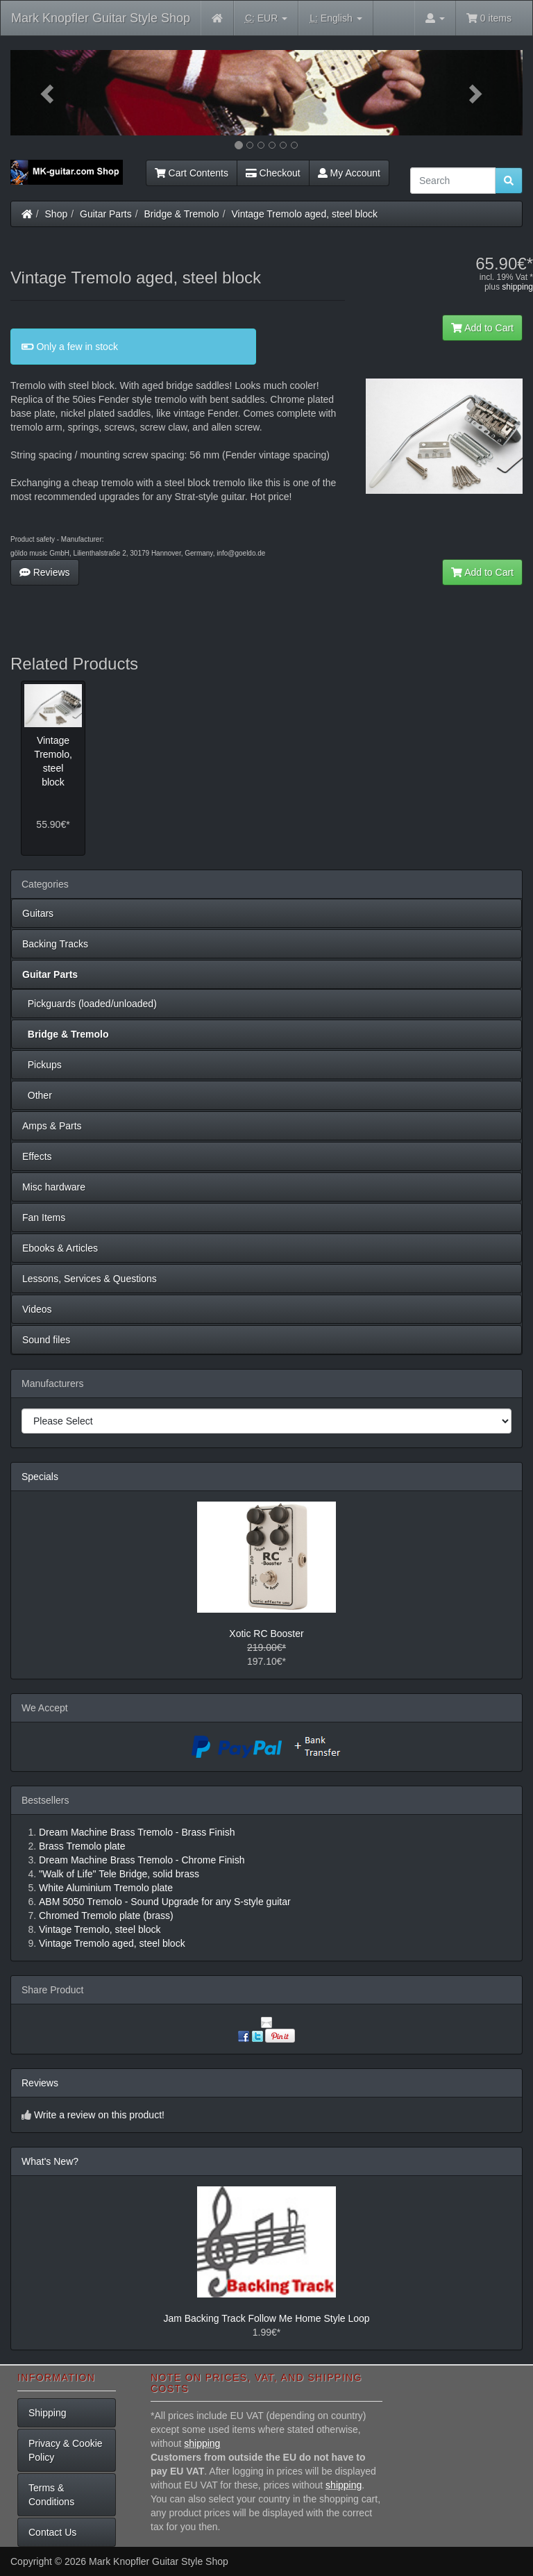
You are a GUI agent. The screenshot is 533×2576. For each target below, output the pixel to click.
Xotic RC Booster (266, 1633)
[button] (48, 92)
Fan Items (43, 1217)
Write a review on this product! (99, 2114)
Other (37, 1095)
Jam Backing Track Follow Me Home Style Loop (266, 2318)
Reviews (44, 572)
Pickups (42, 1064)
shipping (517, 287)
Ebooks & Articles (60, 1248)
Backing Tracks (55, 943)
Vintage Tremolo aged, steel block (304, 213)
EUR (266, 18)
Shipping (47, 2412)
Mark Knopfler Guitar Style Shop (100, 18)
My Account (349, 172)
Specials (40, 1476)
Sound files (46, 1339)
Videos (37, 1309)
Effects (37, 1156)
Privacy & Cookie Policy (65, 2450)
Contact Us (52, 2532)
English (336, 18)
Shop (56, 213)
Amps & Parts (52, 1125)
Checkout (273, 172)
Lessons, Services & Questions (89, 1278)
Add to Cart (482, 327)
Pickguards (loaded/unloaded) (89, 1003)
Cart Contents (191, 172)
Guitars (37, 913)
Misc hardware (53, 1187)
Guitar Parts (106, 213)
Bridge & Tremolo (181, 213)
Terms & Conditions (51, 2494)
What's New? (50, 2161)
